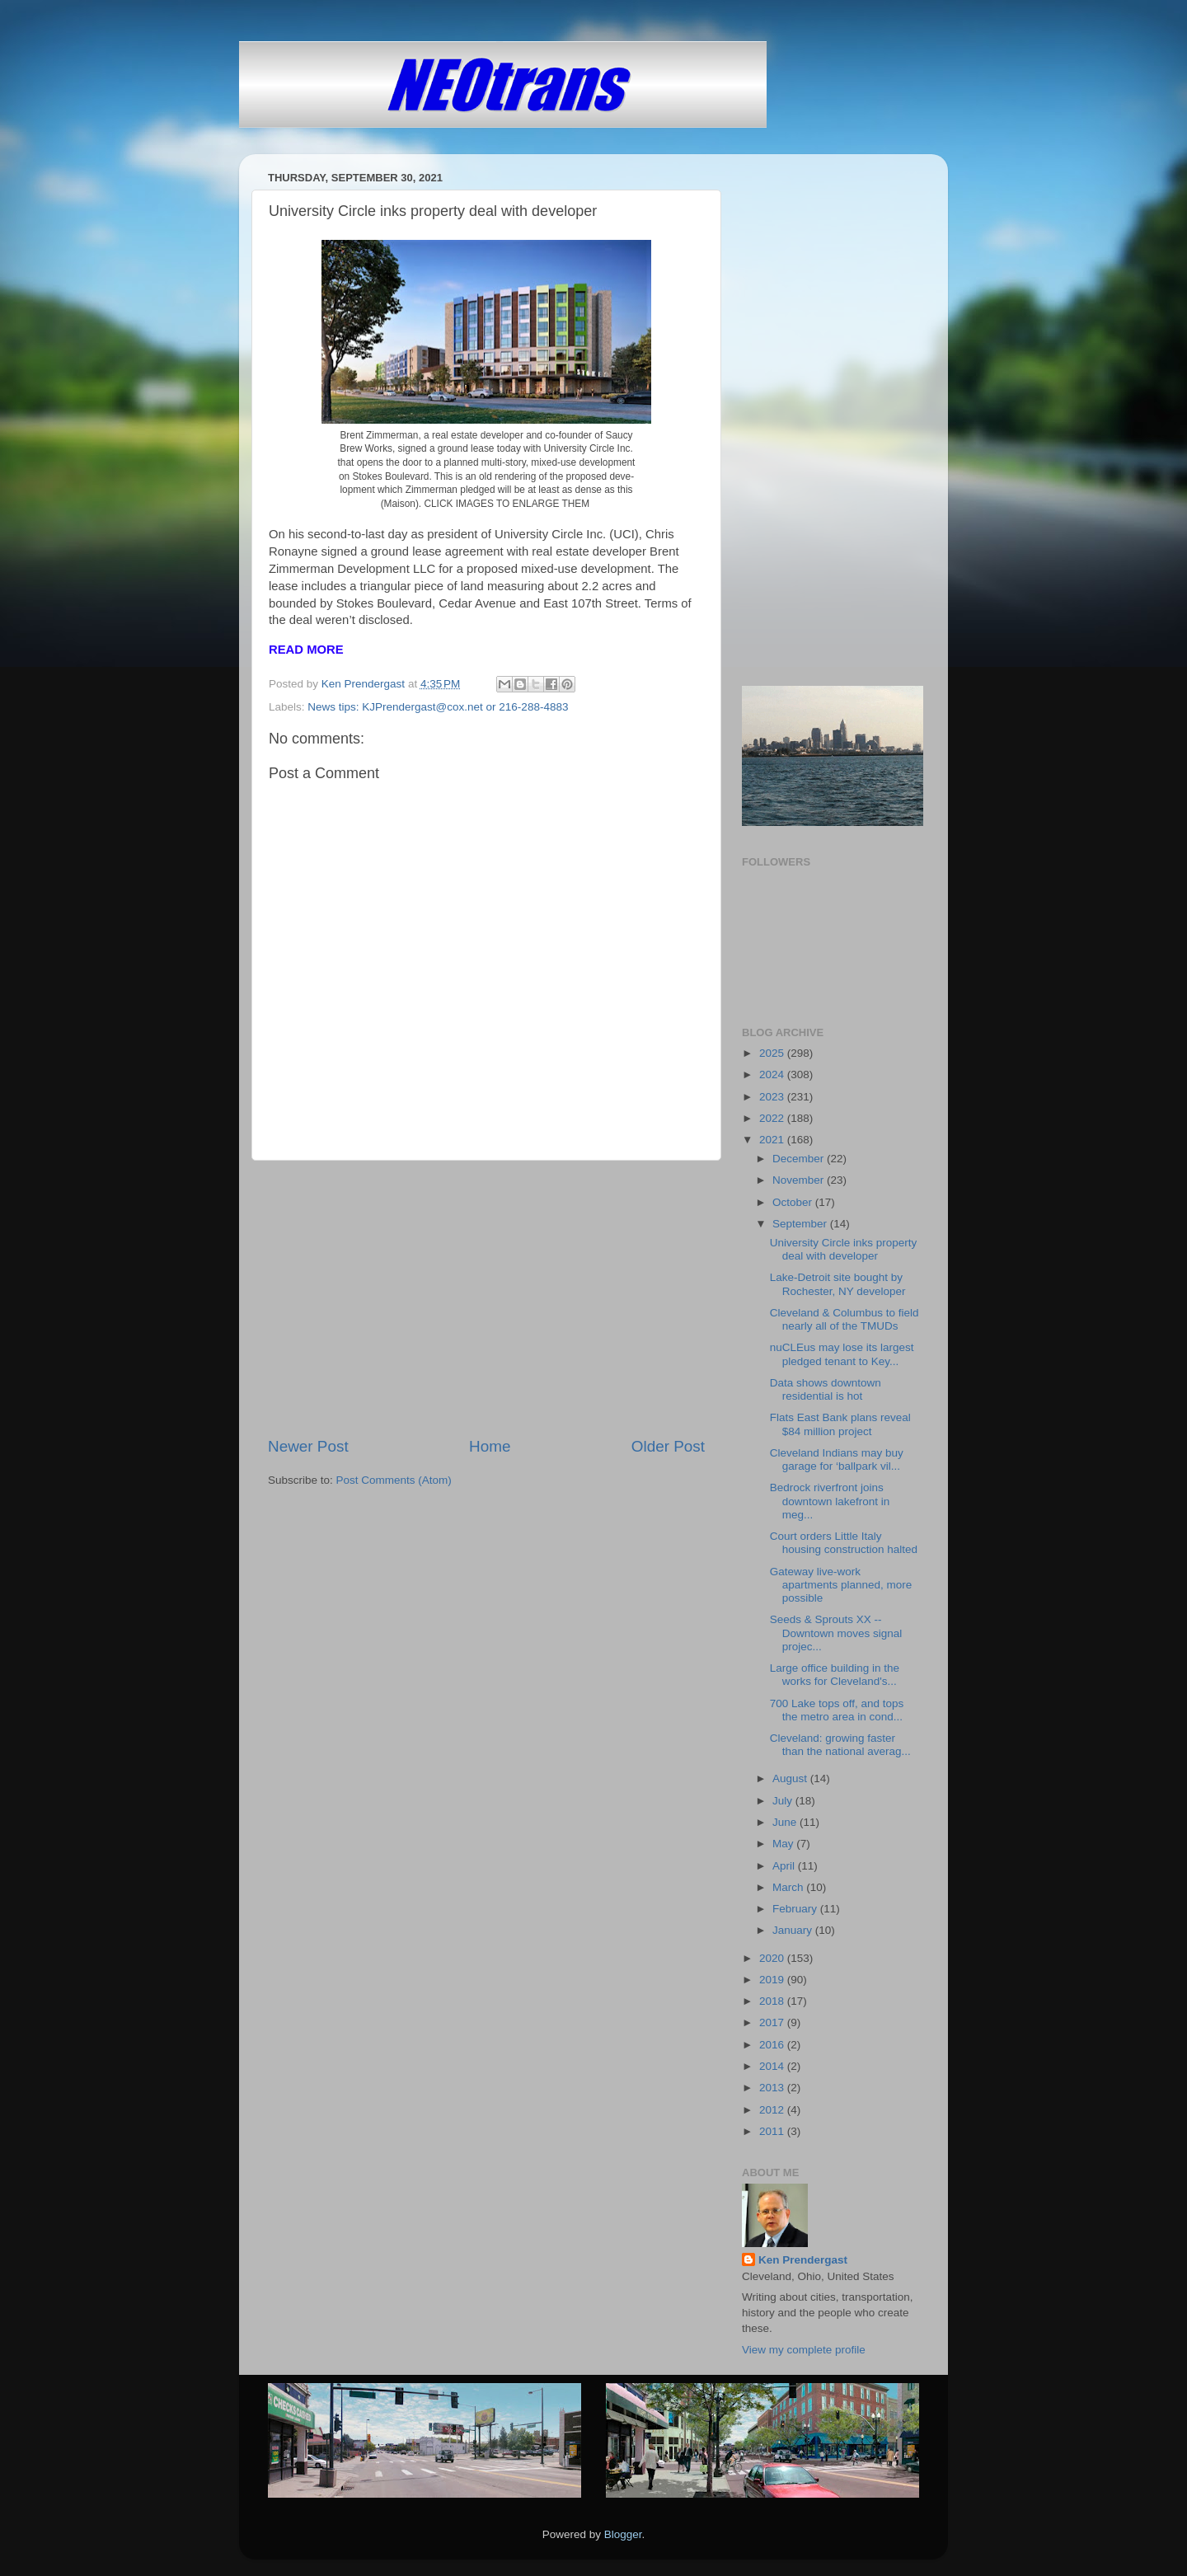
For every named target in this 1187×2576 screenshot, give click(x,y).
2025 (773, 1053)
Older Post (668, 1446)
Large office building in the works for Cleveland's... (834, 1674)
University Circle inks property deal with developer (843, 1249)
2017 (773, 2022)
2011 (773, 2131)
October (793, 1202)
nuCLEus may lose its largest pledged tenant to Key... (842, 1354)
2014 (773, 2066)
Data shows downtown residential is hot (825, 1389)
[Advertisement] (486, 1298)
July (783, 1801)
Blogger (623, 2534)
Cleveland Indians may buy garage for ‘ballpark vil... (836, 1459)
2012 (773, 2110)
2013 (773, 2087)
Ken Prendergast (802, 2260)
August (791, 1778)
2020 (773, 1958)
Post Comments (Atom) (394, 1480)
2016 (773, 2045)
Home (489, 1446)
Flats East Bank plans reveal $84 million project (840, 1424)
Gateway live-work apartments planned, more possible (841, 1584)
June (786, 1822)
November (799, 1180)
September (801, 1224)
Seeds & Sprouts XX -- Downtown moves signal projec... (836, 1632)
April (785, 1866)
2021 (773, 1139)
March (789, 1887)
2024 (773, 1074)
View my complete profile (804, 2350)
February (796, 1909)
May (784, 1843)
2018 (773, 2001)
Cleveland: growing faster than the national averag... (840, 1744)
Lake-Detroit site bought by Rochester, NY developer (838, 1284)
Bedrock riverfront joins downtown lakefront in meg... (830, 1500)
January (793, 1930)
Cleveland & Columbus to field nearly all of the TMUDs (844, 1319)
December (799, 1158)
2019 (773, 1979)
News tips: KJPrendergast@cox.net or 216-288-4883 (437, 707)
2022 (773, 1118)
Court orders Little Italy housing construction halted (843, 1542)
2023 (773, 1097)
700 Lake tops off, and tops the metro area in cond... (837, 1710)
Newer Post (308, 1446)
